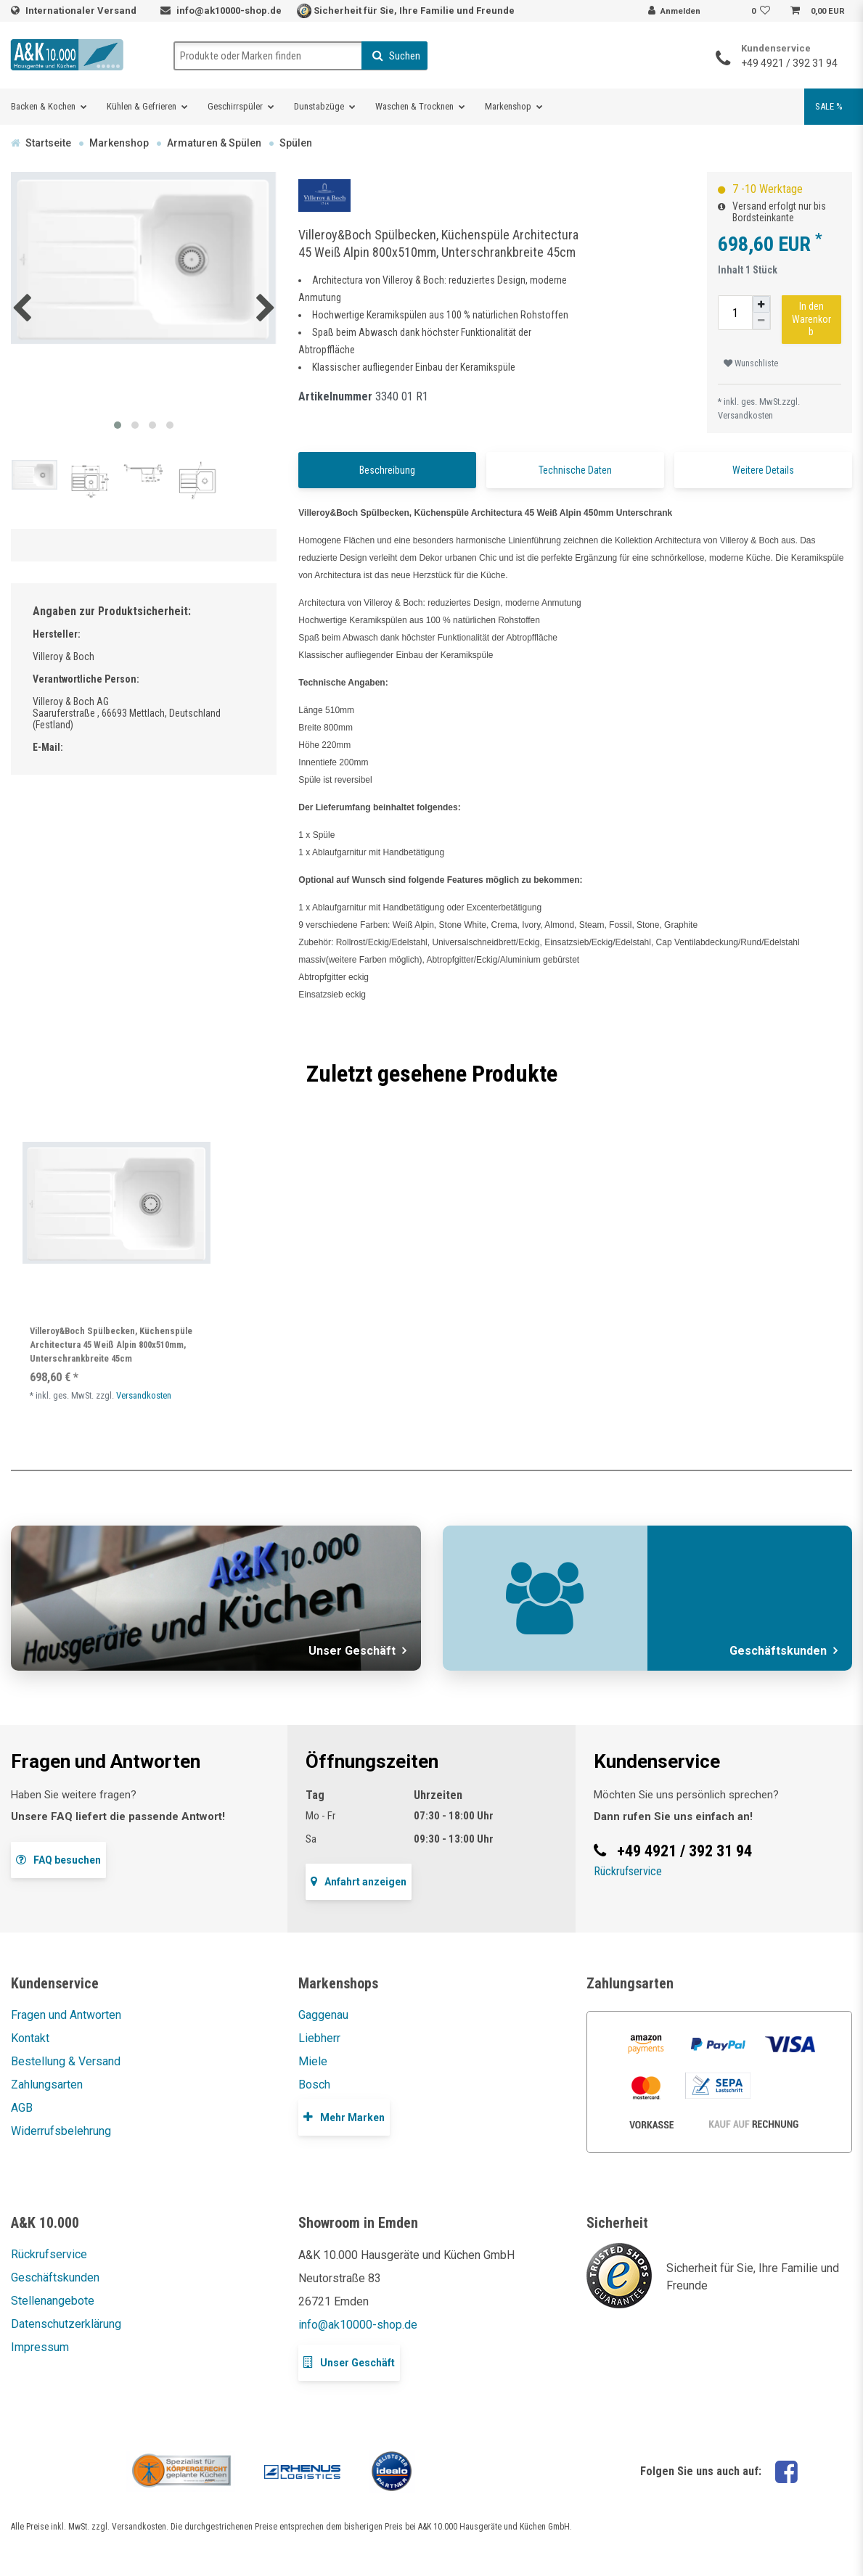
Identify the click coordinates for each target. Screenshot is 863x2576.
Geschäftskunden (55, 2277)
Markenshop (508, 106)
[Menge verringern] (761, 321)
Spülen (295, 143)
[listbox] (116, 1202)
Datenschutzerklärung (66, 2324)
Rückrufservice (628, 1871)
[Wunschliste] (762, 11)
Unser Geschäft (349, 2362)
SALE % (829, 106)
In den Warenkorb (811, 318)
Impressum (40, 2347)
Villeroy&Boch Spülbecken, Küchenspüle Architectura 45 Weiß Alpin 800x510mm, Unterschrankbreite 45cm (111, 1344)
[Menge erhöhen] (761, 304)
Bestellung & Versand (65, 2061)
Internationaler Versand (82, 10)
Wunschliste (751, 363)
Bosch (314, 2084)
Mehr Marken (344, 2117)
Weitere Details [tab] (763, 470)
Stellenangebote (52, 2301)
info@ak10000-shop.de (229, 10)
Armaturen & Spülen (214, 143)
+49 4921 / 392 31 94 (789, 63)
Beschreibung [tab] (387, 470)
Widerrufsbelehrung (61, 2131)
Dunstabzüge (319, 106)
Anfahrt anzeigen (358, 1881)
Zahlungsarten (47, 2084)
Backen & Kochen (43, 106)
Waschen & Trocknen (414, 106)
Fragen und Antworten (66, 2015)
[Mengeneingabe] (735, 312)
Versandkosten (745, 415)
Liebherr (319, 2038)
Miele (312, 2061)
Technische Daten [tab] (575, 470)
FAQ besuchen (58, 1859)
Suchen (396, 55)
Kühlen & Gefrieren (141, 106)
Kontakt (30, 2038)
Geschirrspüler (235, 106)
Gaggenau (323, 2015)
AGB (22, 2108)
